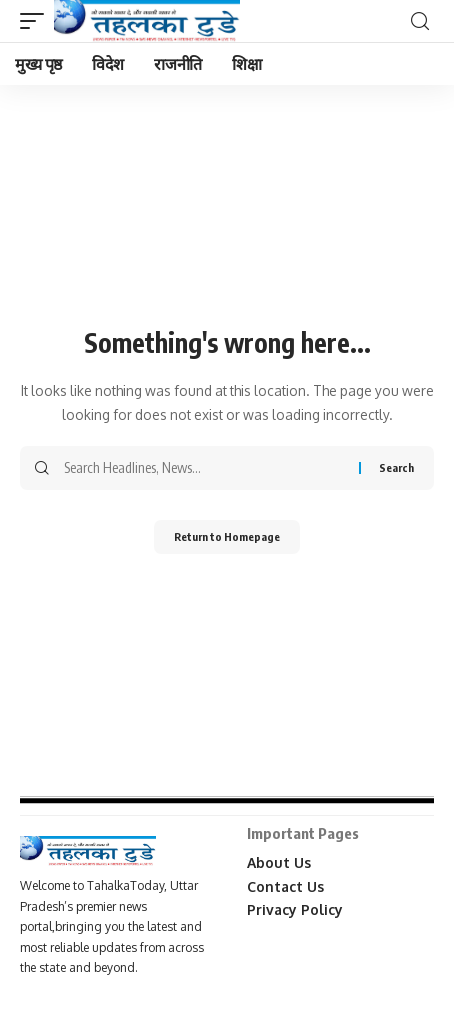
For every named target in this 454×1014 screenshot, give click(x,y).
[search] (420, 21)
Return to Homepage (227, 536)
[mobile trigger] (37, 21)
